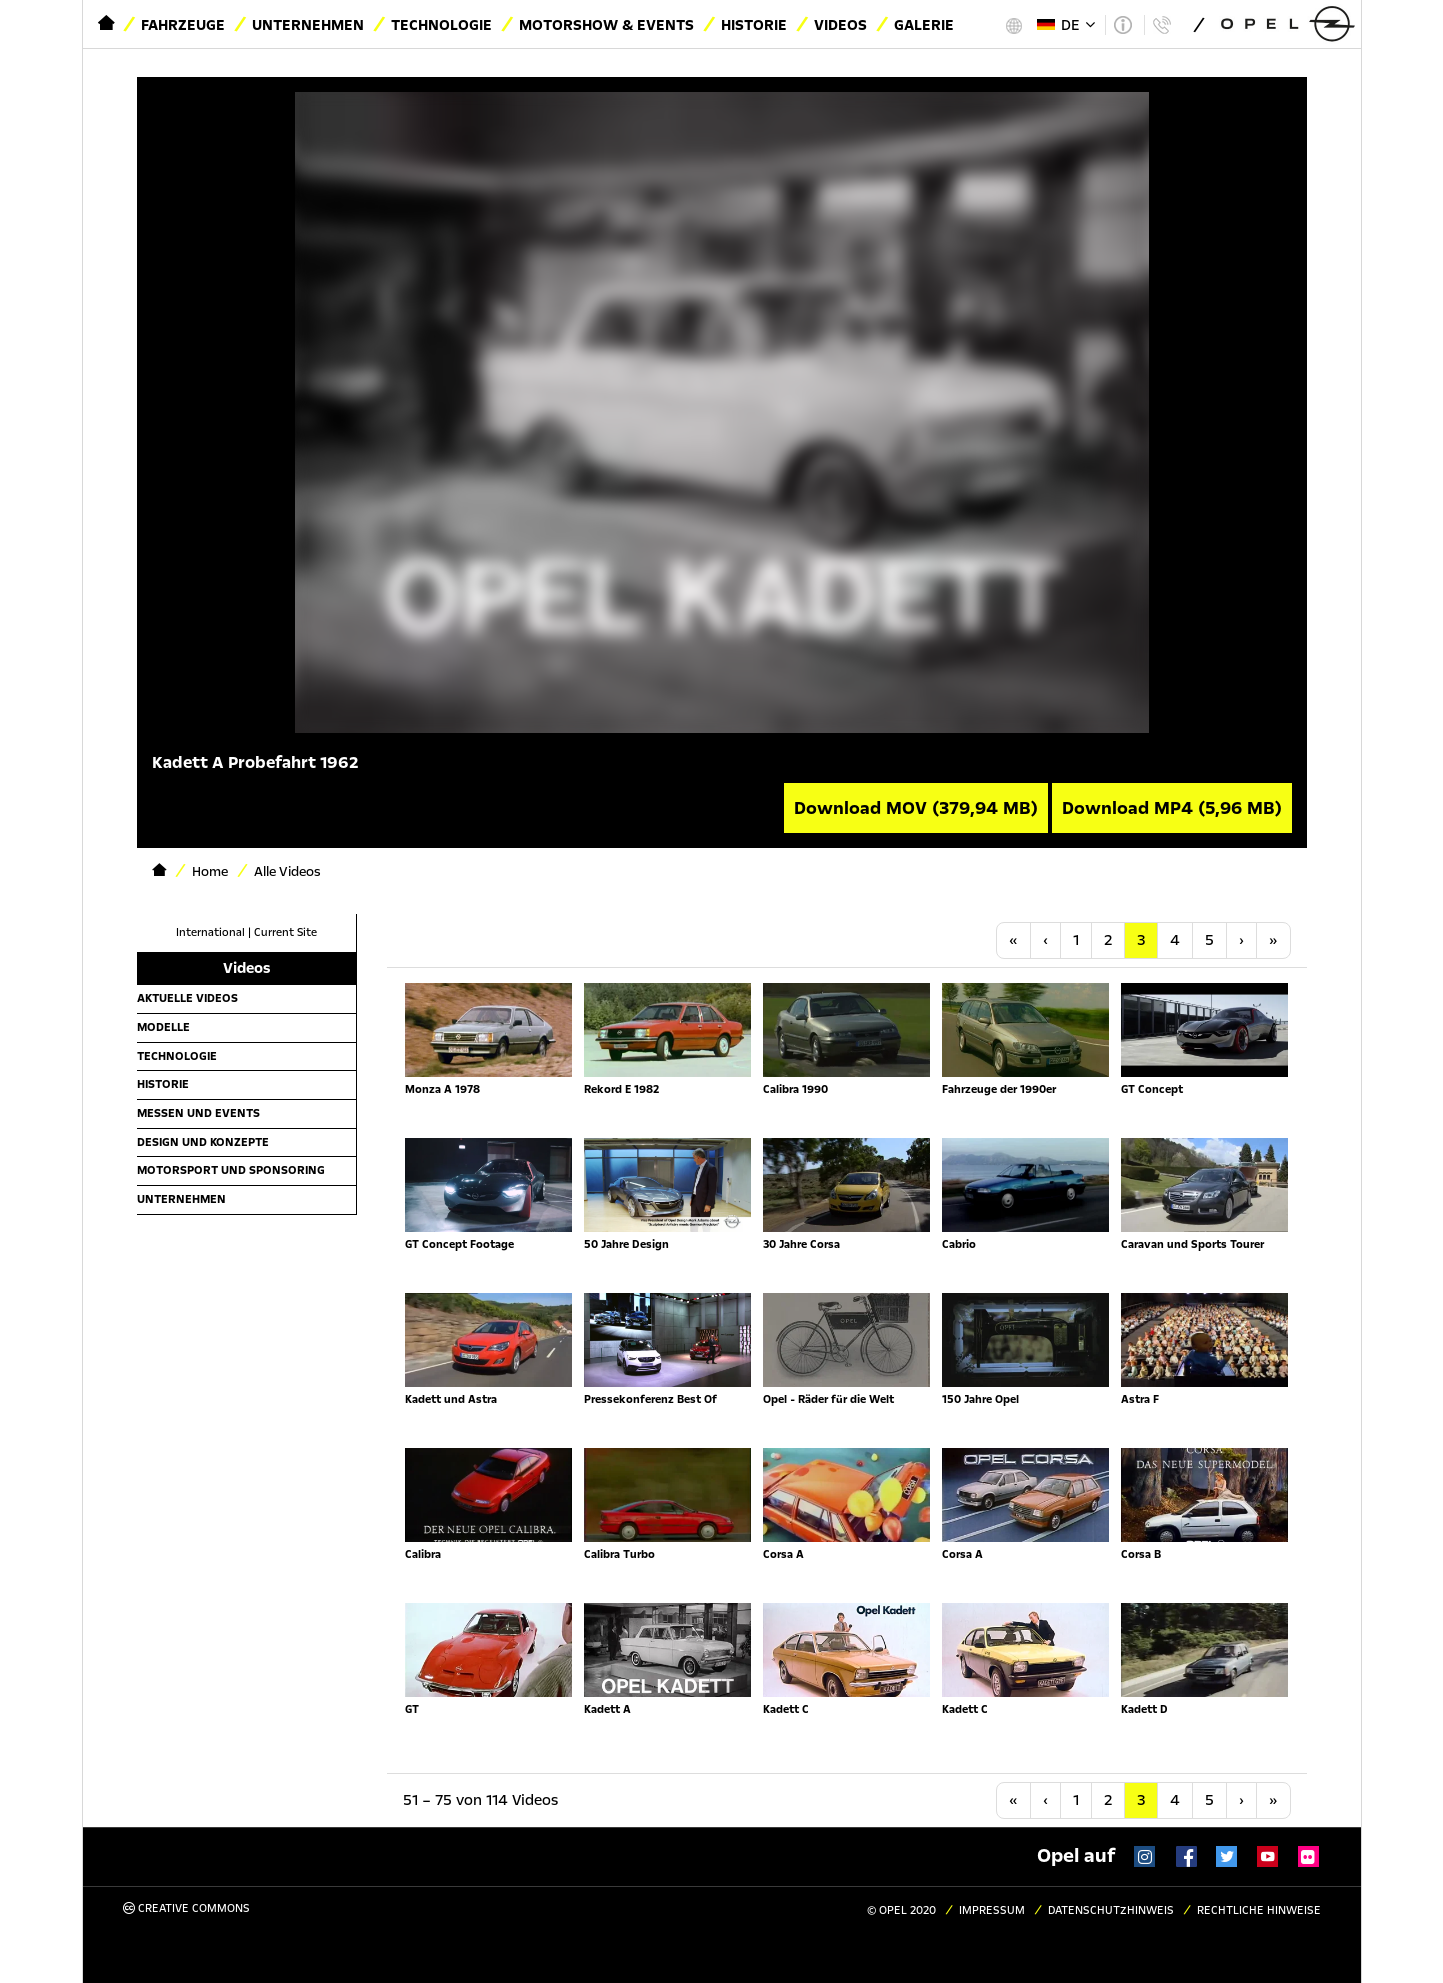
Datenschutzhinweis (1111, 1910)
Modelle (163, 1027)
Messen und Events (198, 1113)
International (210, 932)
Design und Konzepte (203, 1142)
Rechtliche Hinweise (1259, 1910)
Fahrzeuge (183, 25)
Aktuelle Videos (187, 998)
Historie (754, 25)
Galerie (924, 25)
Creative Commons (186, 1908)
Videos (840, 25)
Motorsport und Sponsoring (231, 1170)
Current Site (285, 932)
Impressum (992, 1910)
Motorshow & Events (606, 25)
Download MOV (916, 808)
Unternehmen (308, 25)
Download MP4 (1172, 808)
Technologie (441, 25)
